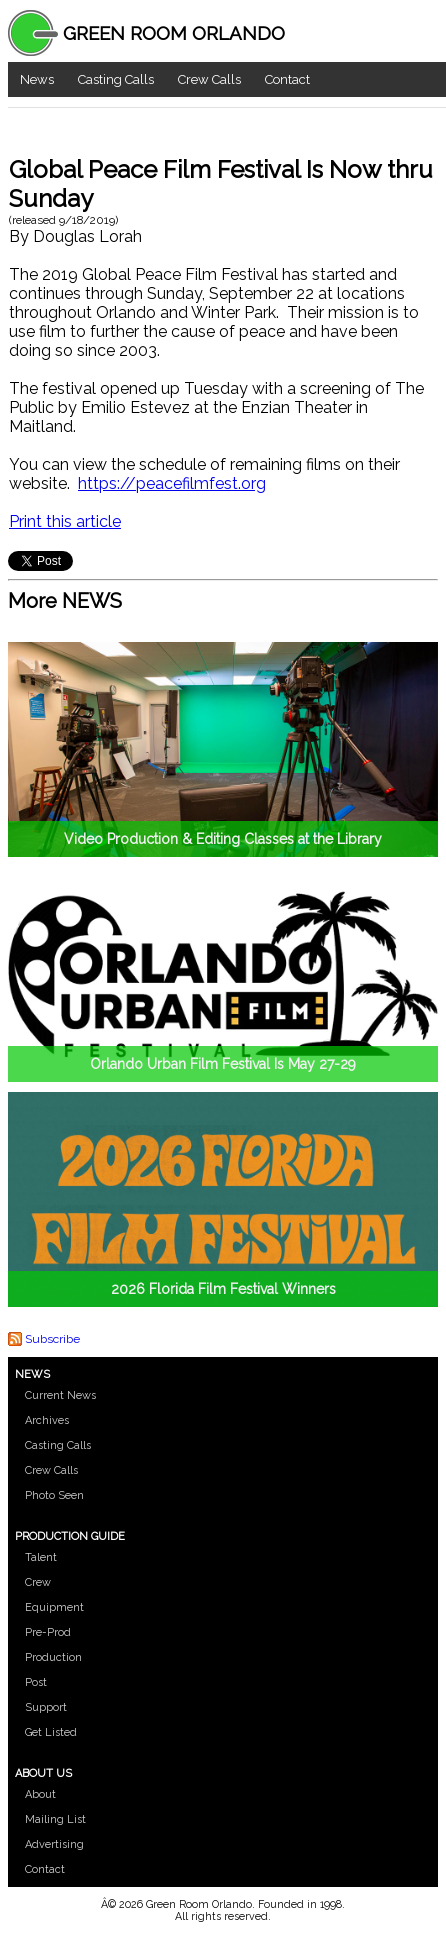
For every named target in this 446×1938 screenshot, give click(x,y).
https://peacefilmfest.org (172, 483)
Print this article (65, 521)
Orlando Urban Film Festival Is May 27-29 (223, 1064)
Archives (47, 1420)
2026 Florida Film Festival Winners (223, 1289)
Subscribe (52, 1339)
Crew (38, 1582)
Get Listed (51, 1732)
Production (53, 1657)
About (40, 1794)
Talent (41, 1557)
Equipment (54, 1607)
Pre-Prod (48, 1632)
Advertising (54, 1844)
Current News (60, 1395)
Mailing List (55, 1819)
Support (46, 1707)
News (37, 79)
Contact (287, 79)
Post (36, 1682)
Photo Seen (54, 1495)
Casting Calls (116, 79)
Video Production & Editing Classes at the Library (223, 839)
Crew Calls (209, 79)
